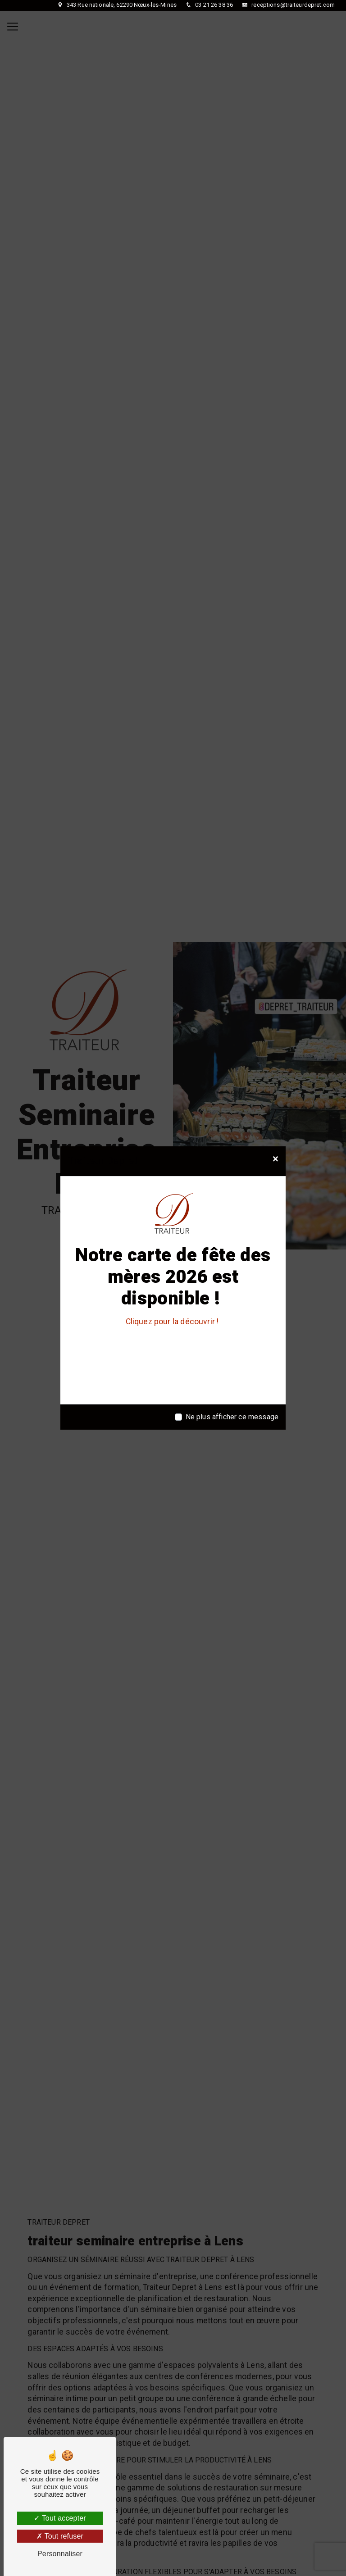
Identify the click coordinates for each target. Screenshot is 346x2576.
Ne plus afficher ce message (232, 1417)
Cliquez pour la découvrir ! (173, 1321)
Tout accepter (60, 2518)
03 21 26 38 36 (213, 5)
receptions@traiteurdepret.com (292, 5)
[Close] (275, 1159)
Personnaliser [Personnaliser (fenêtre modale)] (59, 2554)
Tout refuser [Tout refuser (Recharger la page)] (59, 2536)
